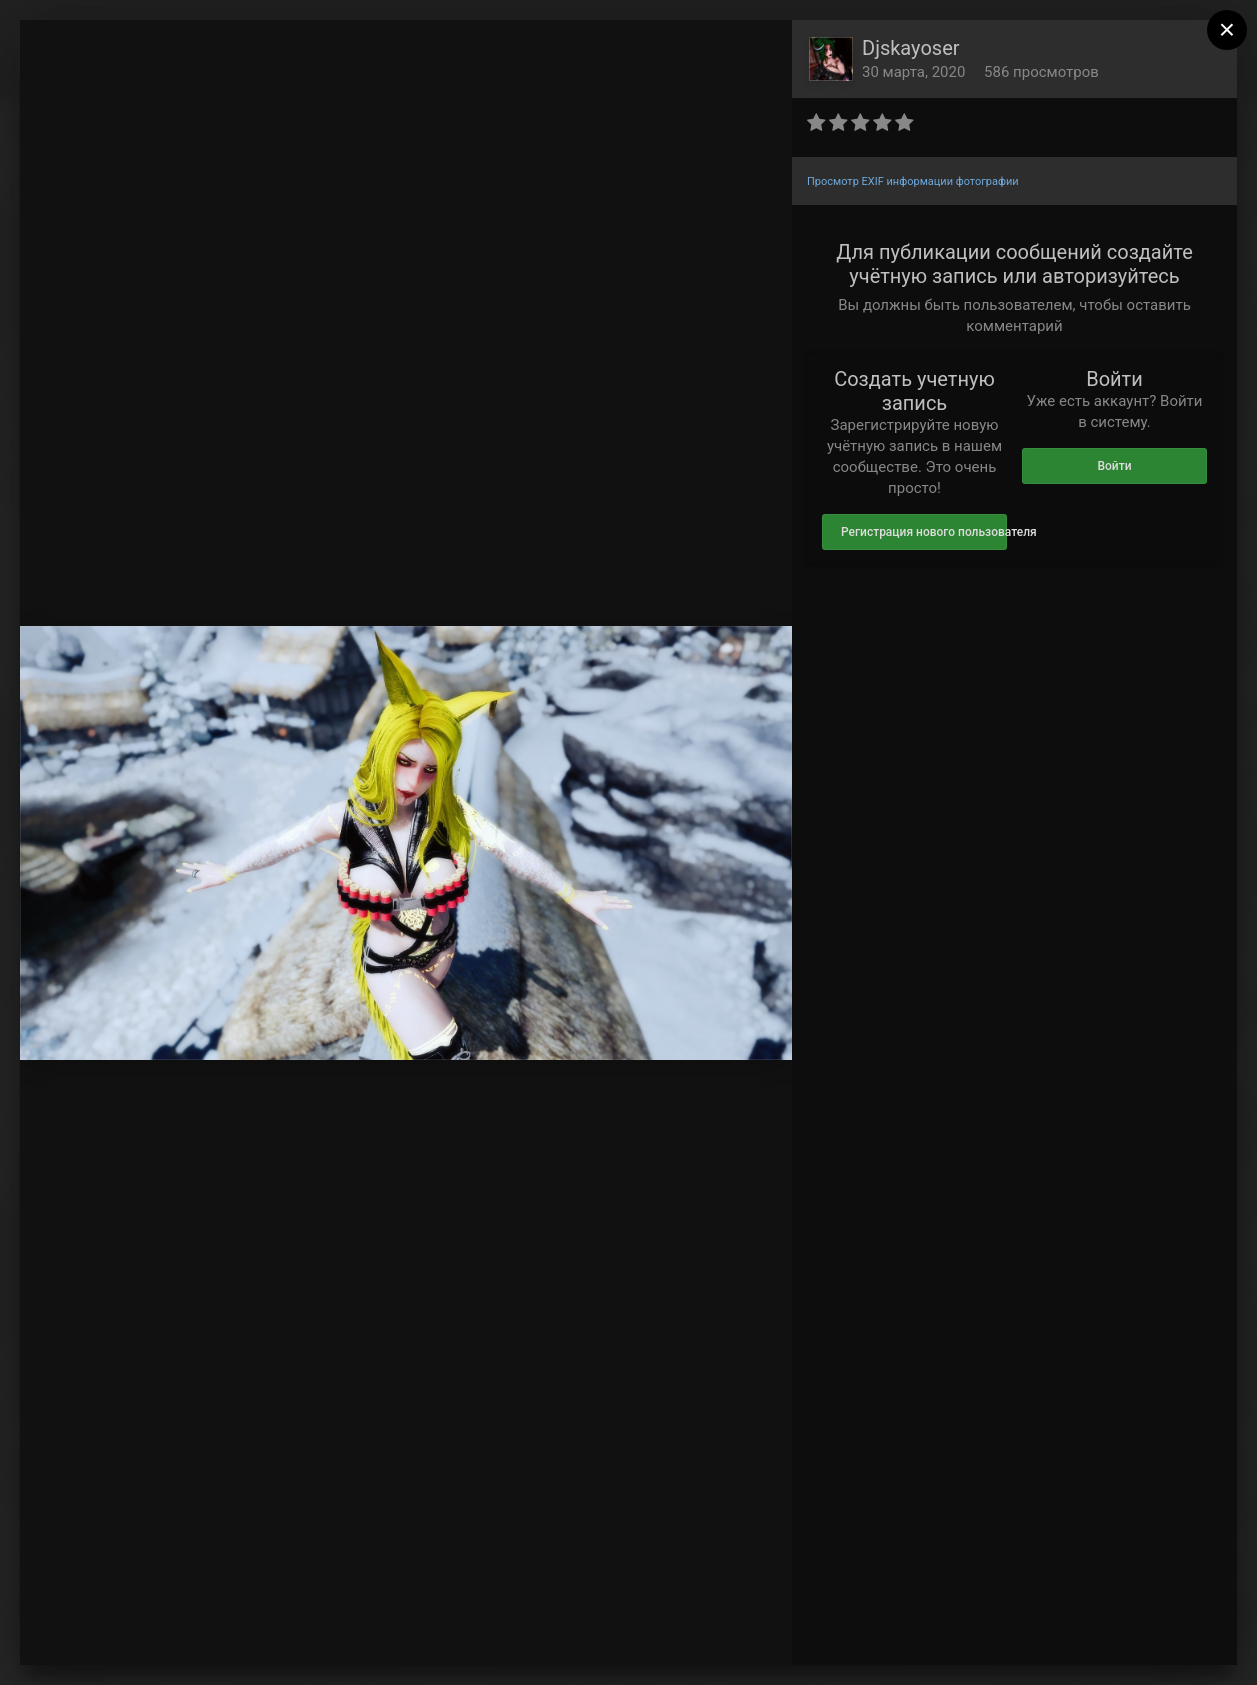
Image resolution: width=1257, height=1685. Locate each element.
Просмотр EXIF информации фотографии (913, 181)
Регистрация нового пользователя (924, 532)
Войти (1114, 466)
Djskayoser (911, 48)
